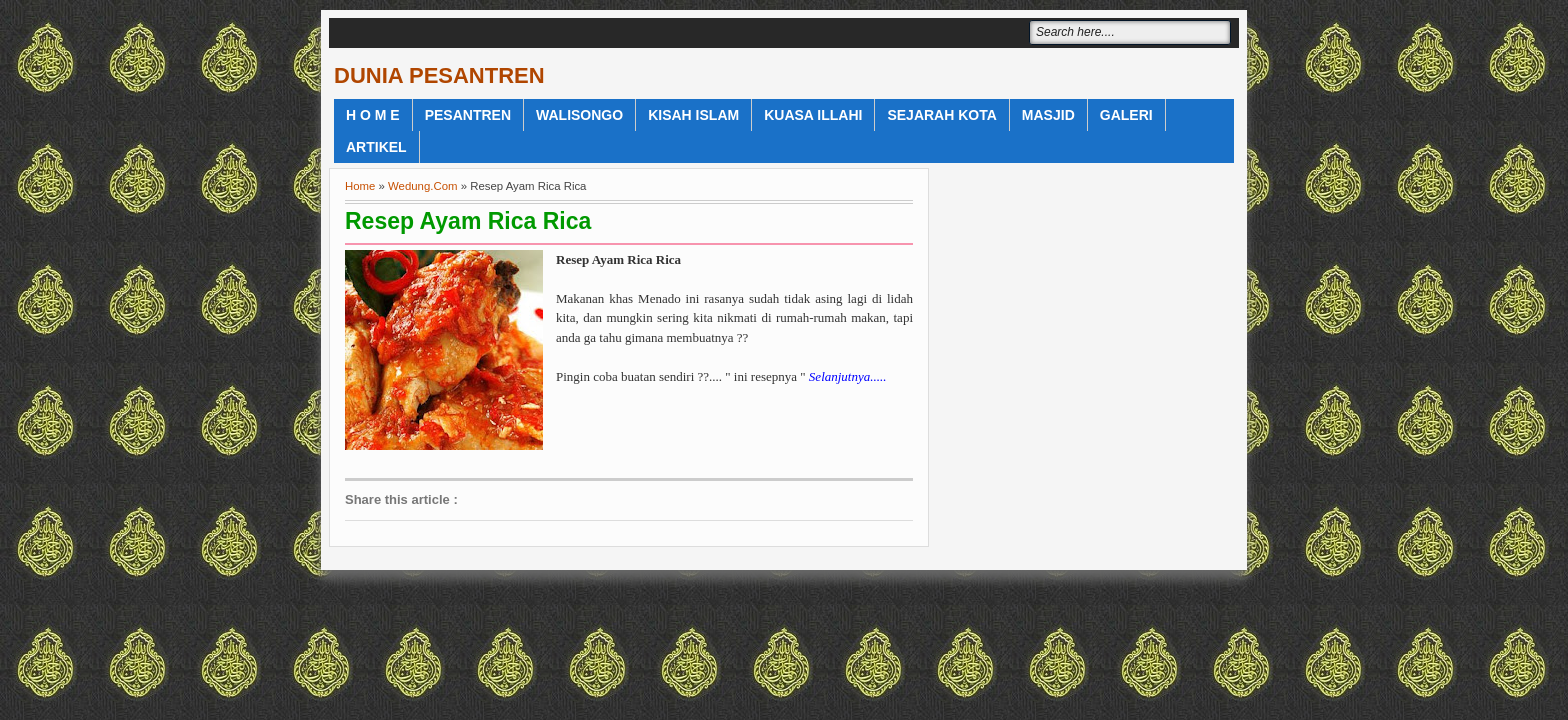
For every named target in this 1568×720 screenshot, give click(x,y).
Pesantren (468, 115)
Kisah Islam (693, 115)
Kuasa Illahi (813, 115)
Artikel (376, 147)
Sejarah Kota (941, 115)
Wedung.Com (422, 186)
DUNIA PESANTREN (439, 75)
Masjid (1048, 115)
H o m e (373, 115)
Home (360, 186)
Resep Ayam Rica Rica (468, 221)
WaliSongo (579, 115)
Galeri (1126, 115)
